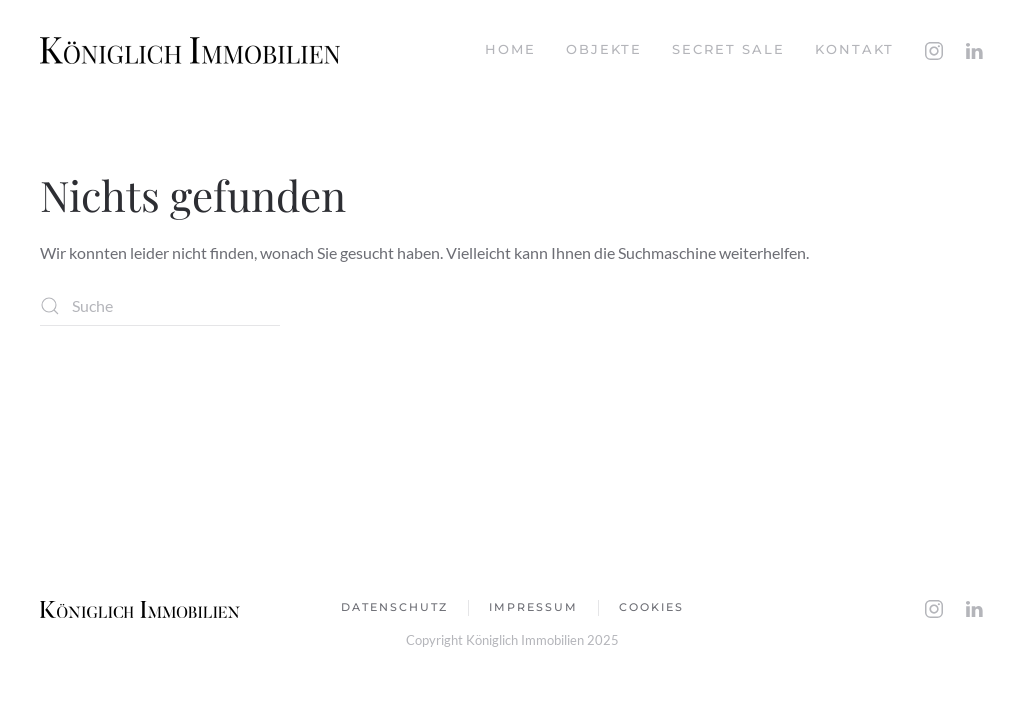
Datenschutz (394, 607)
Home (510, 49)
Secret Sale (728, 49)
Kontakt (854, 49)
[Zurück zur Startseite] (190, 50)
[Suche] (160, 306)
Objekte (604, 49)
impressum (533, 607)
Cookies (651, 607)
